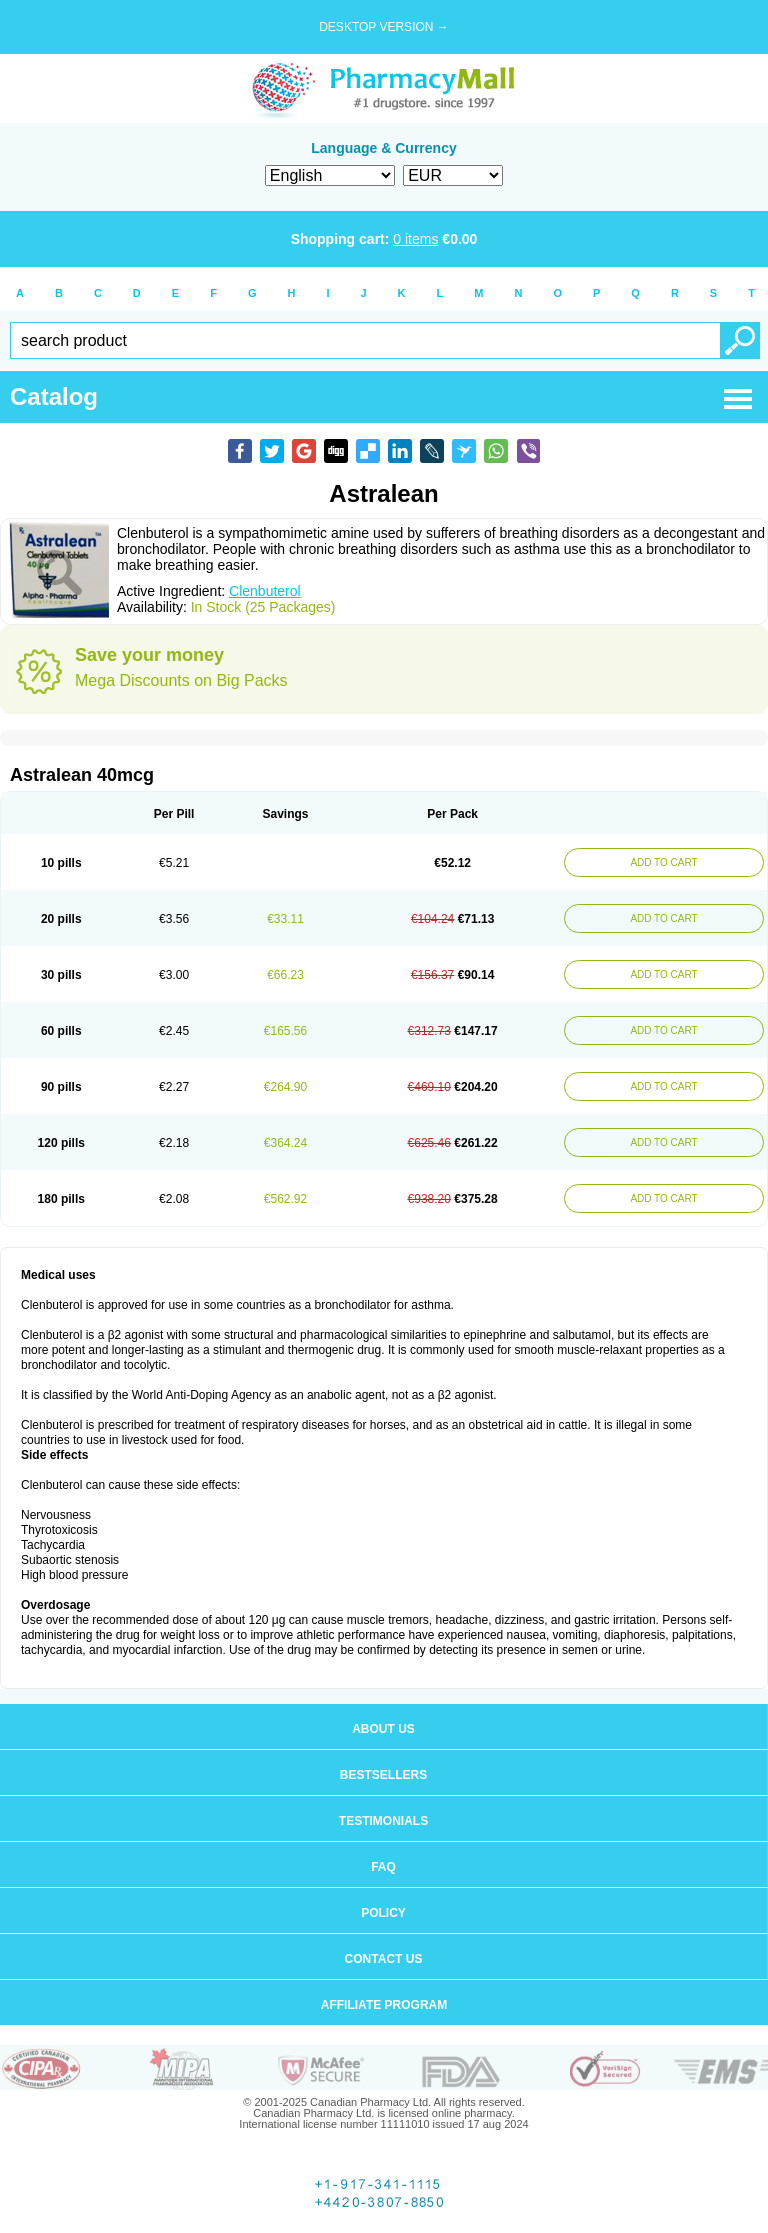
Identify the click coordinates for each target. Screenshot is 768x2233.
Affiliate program (384, 2005)
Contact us (384, 1959)
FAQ (383, 1867)
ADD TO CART (663, 862)
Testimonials (383, 1821)
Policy (383, 1913)
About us (383, 1729)
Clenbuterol (265, 591)
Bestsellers (383, 1775)
